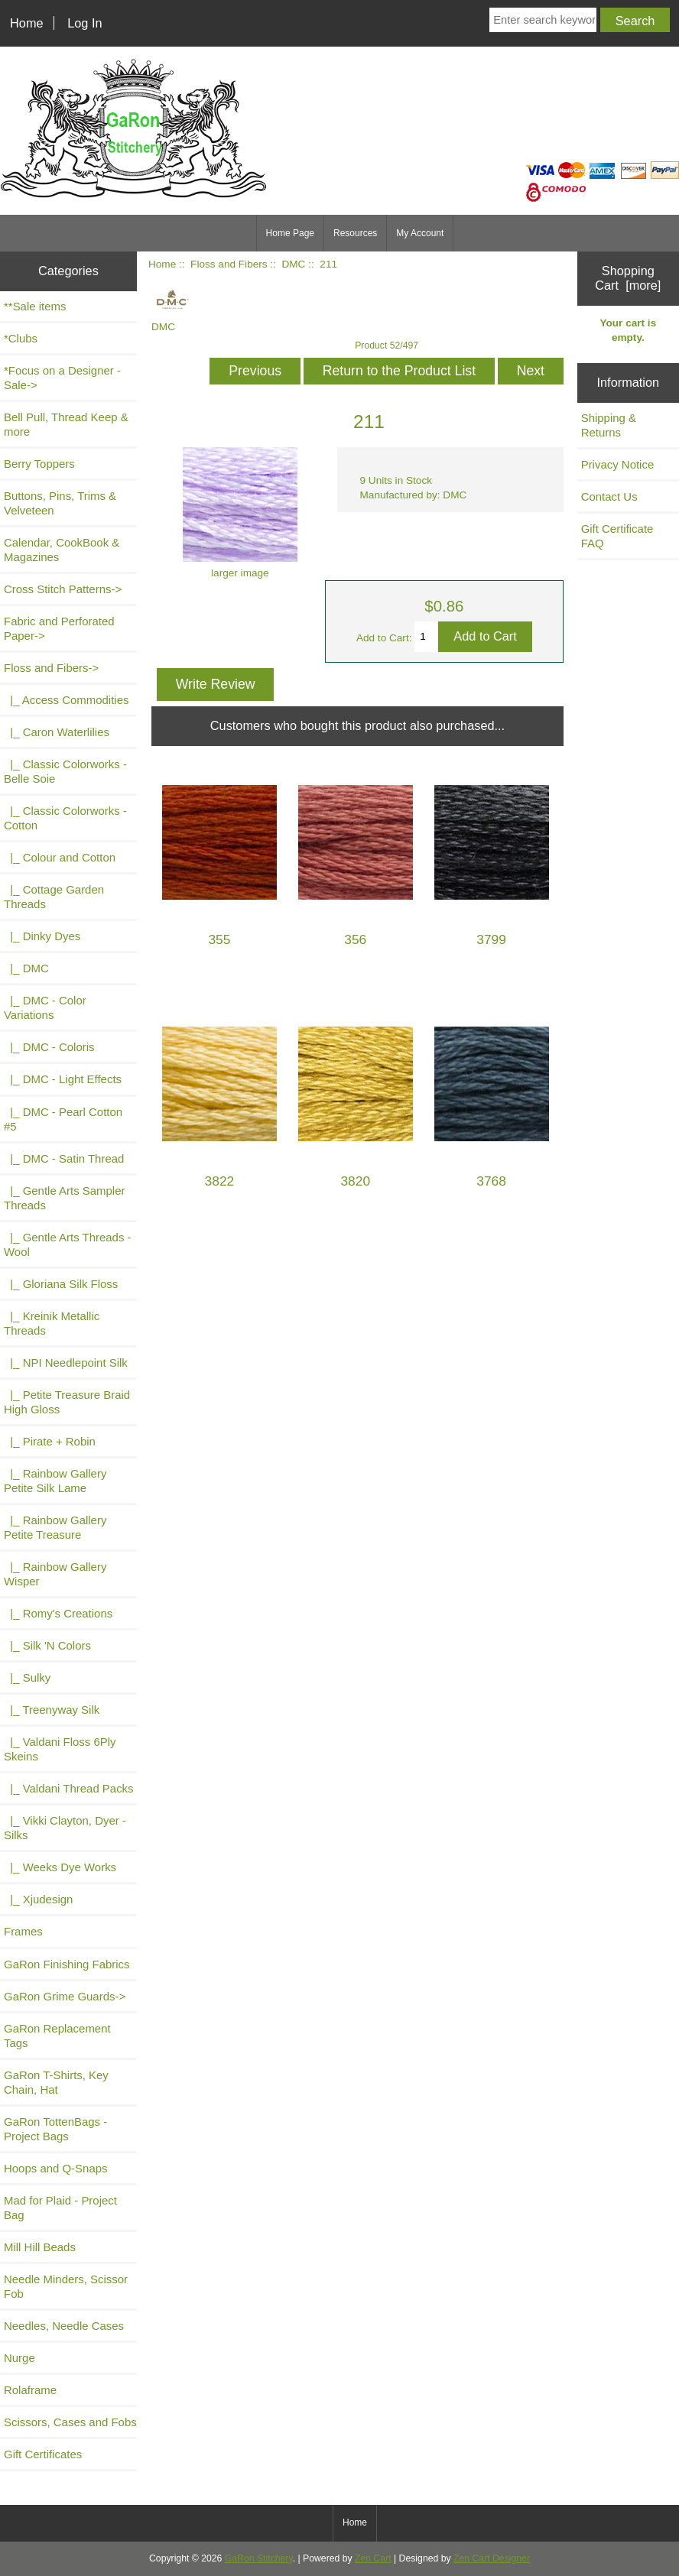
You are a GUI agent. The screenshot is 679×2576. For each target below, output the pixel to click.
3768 (491, 1181)
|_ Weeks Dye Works (60, 1867)
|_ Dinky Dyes (42, 936)
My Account (419, 233)
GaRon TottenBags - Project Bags (55, 2129)
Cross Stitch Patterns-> (63, 588)
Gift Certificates (43, 2454)
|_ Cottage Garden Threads (54, 896)
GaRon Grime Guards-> (64, 1996)
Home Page (290, 233)
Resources (355, 233)
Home (27, 23)
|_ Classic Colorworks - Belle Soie (65, 771)
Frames (23, 1931)
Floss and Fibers (228, 264)
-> (51, 667)
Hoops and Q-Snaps (56, 2168)
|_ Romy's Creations (58, 1613)
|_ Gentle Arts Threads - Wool (68, 1244)
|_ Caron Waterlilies (56, 731)
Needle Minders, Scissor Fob (66, 2286)
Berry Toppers (39, 463)
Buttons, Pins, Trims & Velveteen (60, 503)
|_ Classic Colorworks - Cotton (65, 818)
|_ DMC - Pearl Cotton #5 (63, 1119)
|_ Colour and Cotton (59, 857)
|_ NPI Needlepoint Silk (66, 1362)
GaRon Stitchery (259, 2558)
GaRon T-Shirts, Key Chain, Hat (56, 2082)
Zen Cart (373, 2558)
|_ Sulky (27, 1677)
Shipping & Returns (608, 425)
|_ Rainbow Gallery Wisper (55, 1574)
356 (355, 940)
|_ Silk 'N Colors (47, 1645)
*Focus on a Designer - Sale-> (62, 377)
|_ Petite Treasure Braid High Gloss (67, 1402)
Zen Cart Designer (491, 2558)
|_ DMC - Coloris (49, 1046)
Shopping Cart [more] (628, 278)
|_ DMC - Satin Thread (64, 1158)
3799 (491, 940)
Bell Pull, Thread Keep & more (66, 424)
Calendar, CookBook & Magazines (61, 549)
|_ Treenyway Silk (51, 1709)
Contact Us (609, 496)
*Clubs (20, 338)
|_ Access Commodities (66, 699)
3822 (220, 1181)
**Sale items (35, 306)
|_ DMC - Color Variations (45, 1007)
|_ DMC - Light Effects (63, 1078)
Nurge (19, 2357)
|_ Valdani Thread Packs (69, 1788)
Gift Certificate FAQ (617, 536)
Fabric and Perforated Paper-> (59, 628)
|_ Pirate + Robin (50, 1441)
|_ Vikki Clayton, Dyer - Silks (65, 1827)
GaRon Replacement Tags (57, 2035)
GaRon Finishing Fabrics (67, 1964)
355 (219, 940)
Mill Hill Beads (40, 2246)
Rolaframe (30, 2389)
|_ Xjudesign (38, 1899)
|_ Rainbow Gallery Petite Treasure (55, 1527)
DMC (293, 264)
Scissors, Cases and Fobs (70, 2421)
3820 (355, 1181)
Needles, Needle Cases (64, 2325)
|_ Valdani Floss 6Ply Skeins (60, 1749)
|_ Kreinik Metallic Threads (51, 1323)
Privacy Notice (618, 464)
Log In (84, 23)
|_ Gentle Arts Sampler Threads (64, 1198)
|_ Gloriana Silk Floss (61, 1283)
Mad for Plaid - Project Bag (60, 2207)
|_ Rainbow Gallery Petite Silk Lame (55, 1480)
